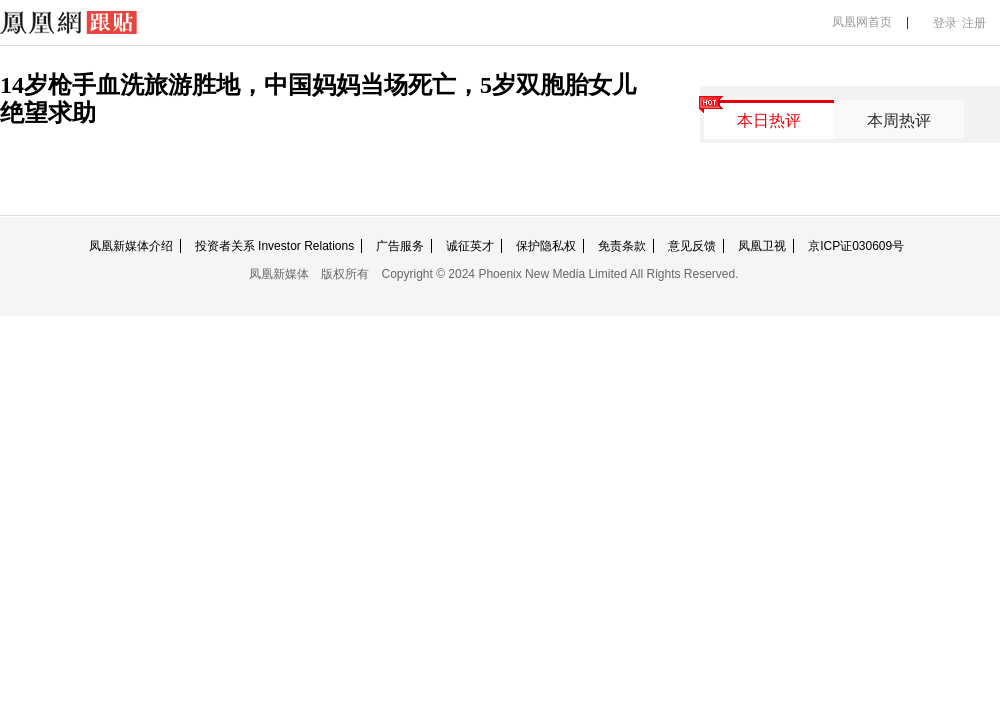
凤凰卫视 (762, 246)
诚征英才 (470, 246)
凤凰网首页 (862, 22)
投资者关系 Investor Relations (274, 246)
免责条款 (622, 246)
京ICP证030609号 (856, 246)
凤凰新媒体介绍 (131, 246)
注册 (974, 23)
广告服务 (400, 246)
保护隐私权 (546, 246)
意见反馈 (692, 246)
